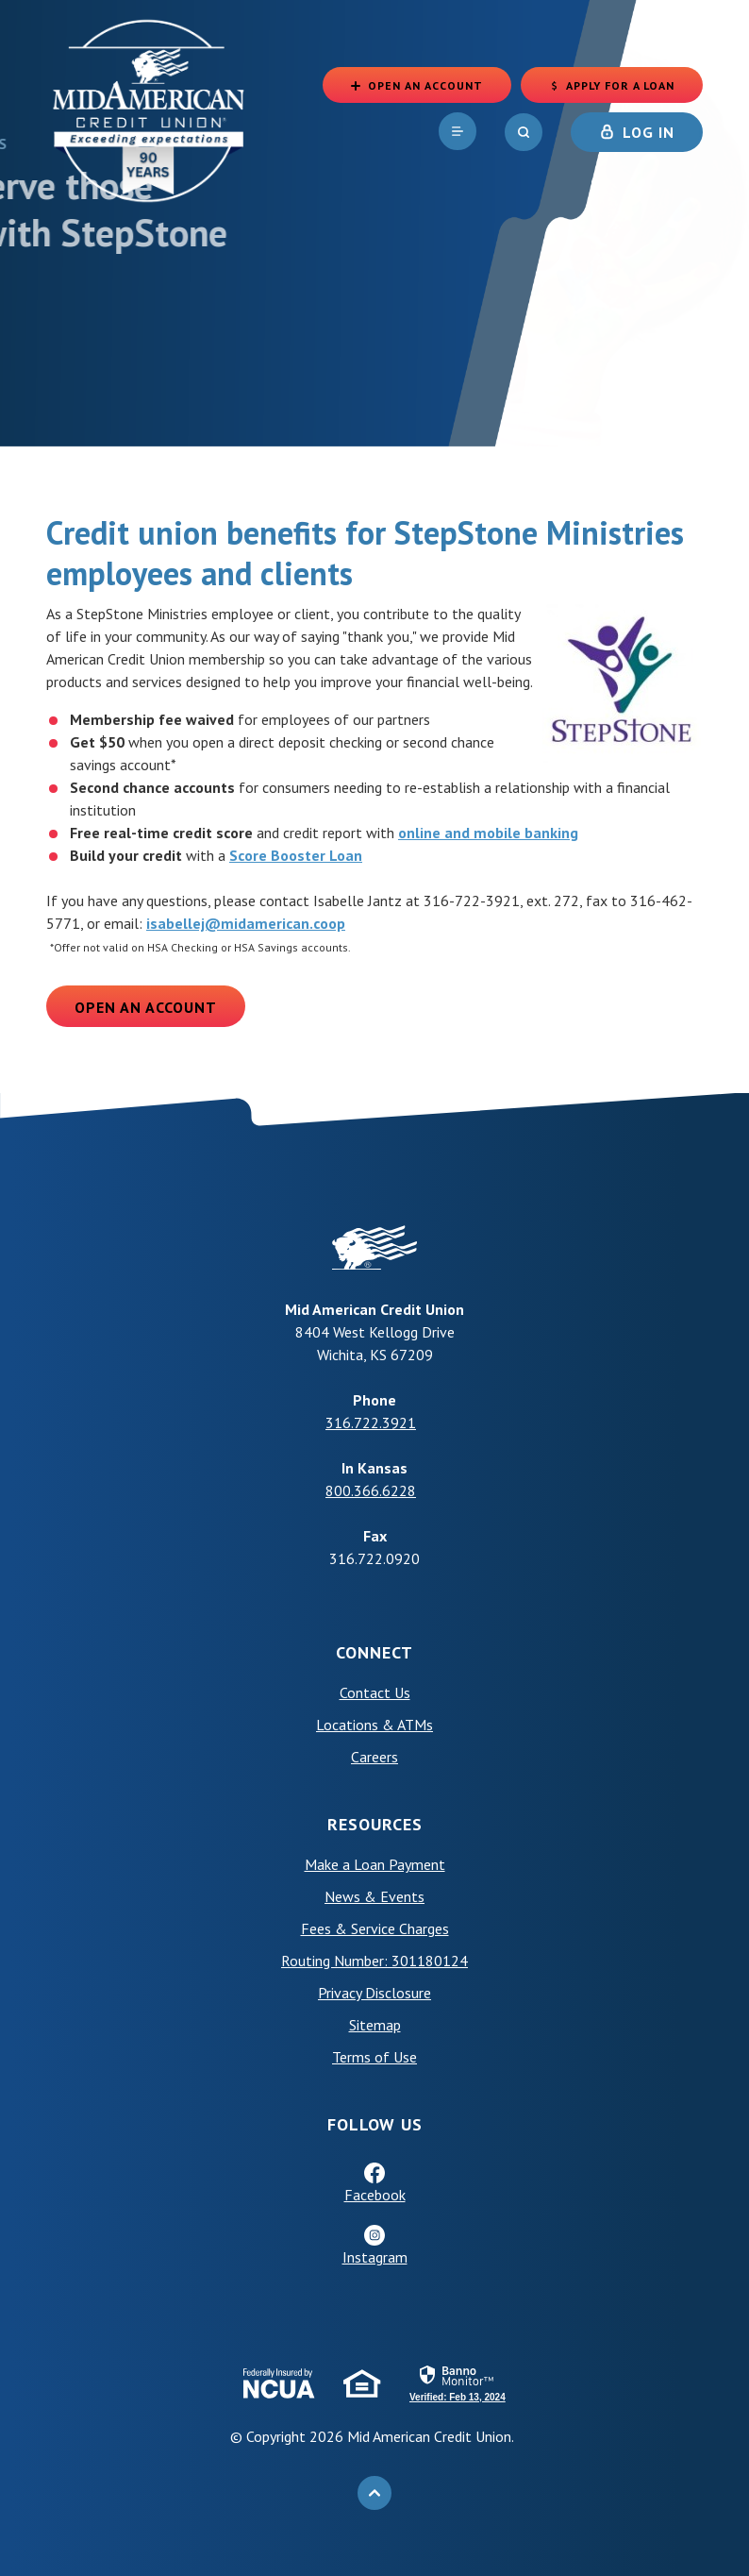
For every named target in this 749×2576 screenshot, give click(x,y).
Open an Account (146, 1007)
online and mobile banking (488, 832)
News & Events (374, 1896)
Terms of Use (374, 2056)
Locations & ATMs (374, 1724)
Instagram (375, 2257)
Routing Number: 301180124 (374, 1960)
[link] (457, 2382)
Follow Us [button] (375, 2124)
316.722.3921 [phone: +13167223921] (370, 1422)
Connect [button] (374, 1652)
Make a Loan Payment (375, 1864)
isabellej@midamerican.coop (245, 923)
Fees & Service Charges (375, 1928)
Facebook (375, 2194)
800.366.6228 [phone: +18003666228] (370, 1490)
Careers (374, 1756)
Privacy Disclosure (374, 1992)
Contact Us (375, 1692)
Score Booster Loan (295, 855)
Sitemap (375, 2024)
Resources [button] (375, 1824)
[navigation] (457, 131)
